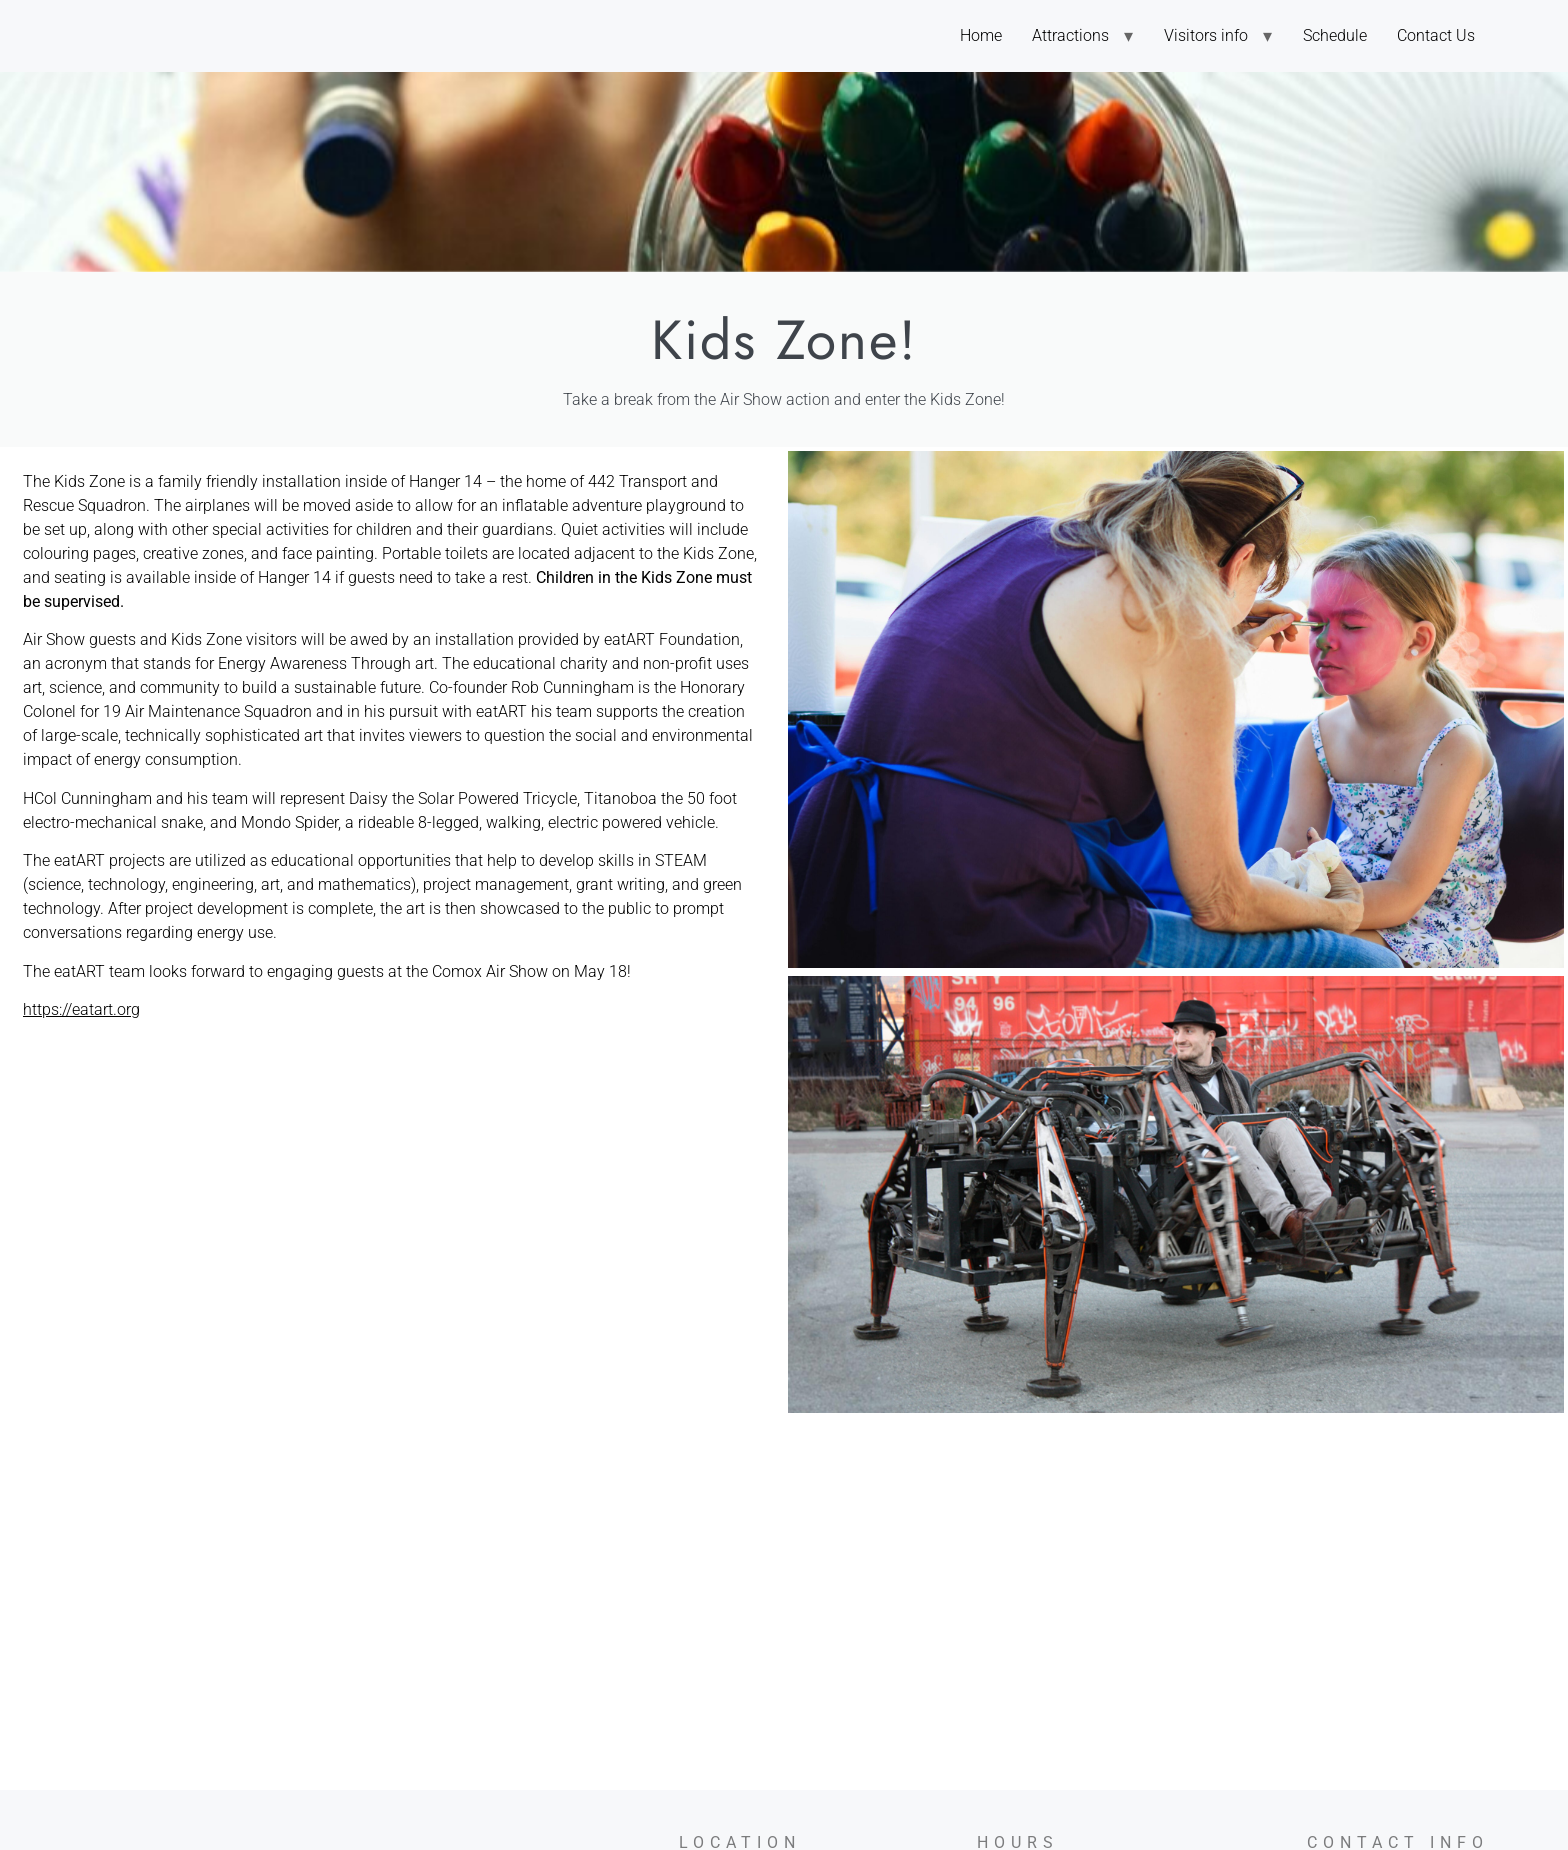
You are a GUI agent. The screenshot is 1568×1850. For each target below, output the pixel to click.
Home (981, 35)
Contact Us (1436, 35)
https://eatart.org (81, 1009)
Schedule (1335, 35)
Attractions (1070, 35)
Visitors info (1206, 35)
